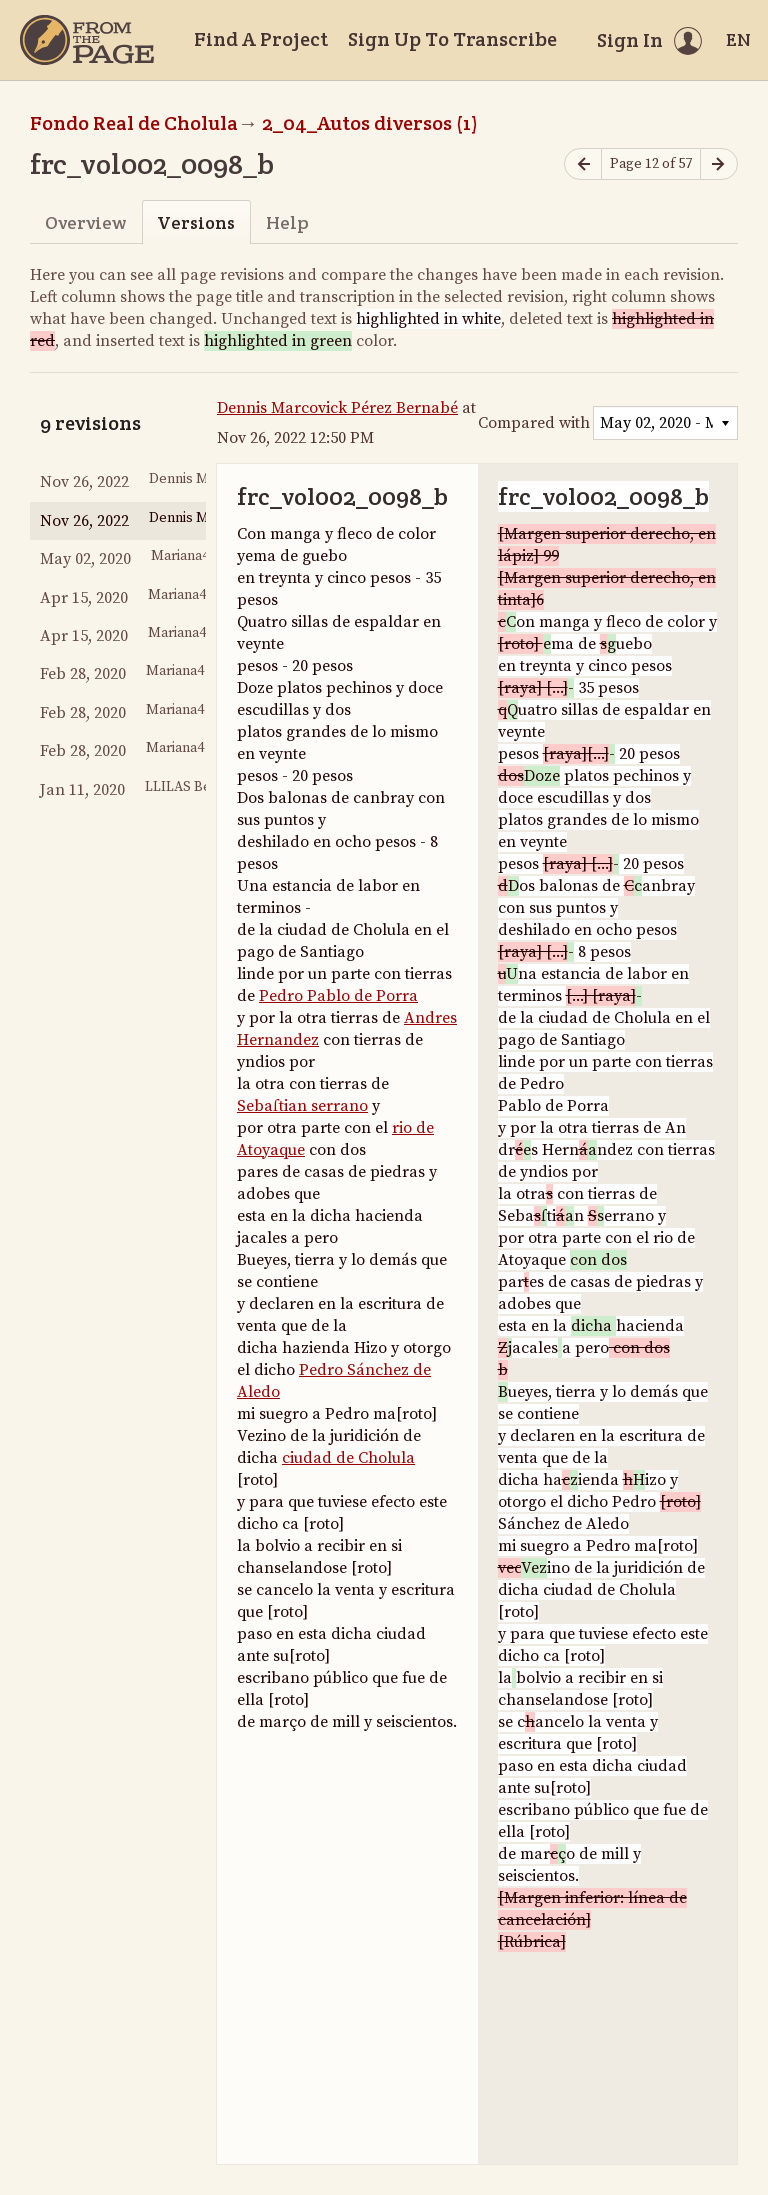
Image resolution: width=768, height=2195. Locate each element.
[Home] (87, 40)
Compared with (534, 423)
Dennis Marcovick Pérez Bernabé (337, 408)
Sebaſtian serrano (302, 1106)
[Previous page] (583, 164)
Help (287, 222)
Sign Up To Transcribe (452, 39)
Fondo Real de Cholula (134, 123)
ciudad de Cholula (348, 1458)
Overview (85, 222)
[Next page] (719, 164)
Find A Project (261, 39)
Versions (196, 222)
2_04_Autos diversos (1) (370, 123)
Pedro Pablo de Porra (338, 996)
